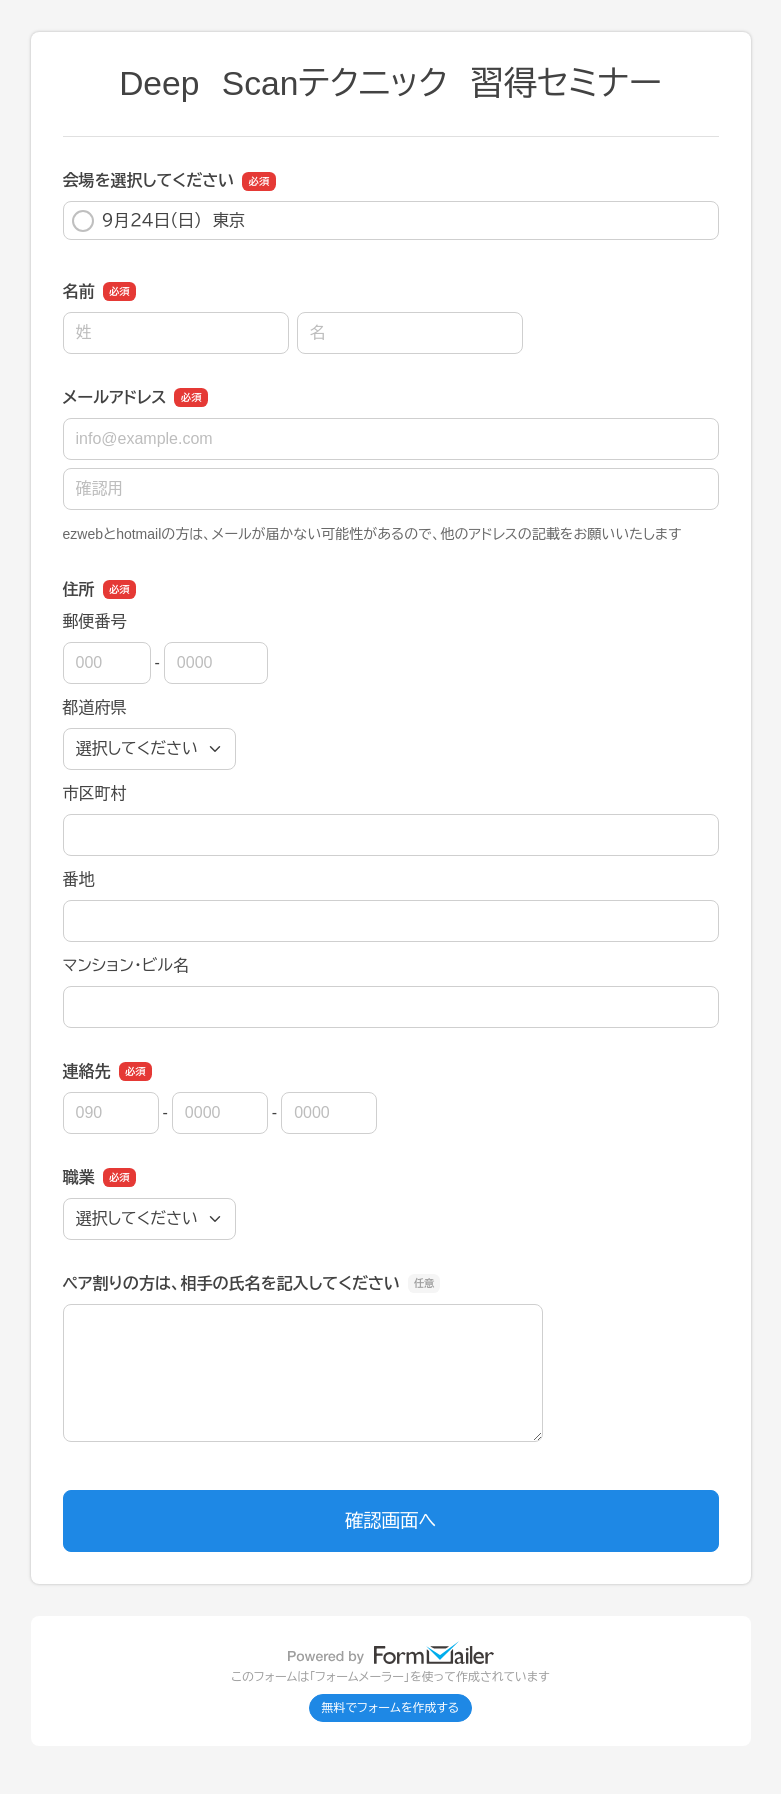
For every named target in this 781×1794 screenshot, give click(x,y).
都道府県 (95, 707)
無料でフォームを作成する (391, 1708)
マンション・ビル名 (126, 965)
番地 (79, 879)
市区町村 (95, 793)
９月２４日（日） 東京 (158, 221)
